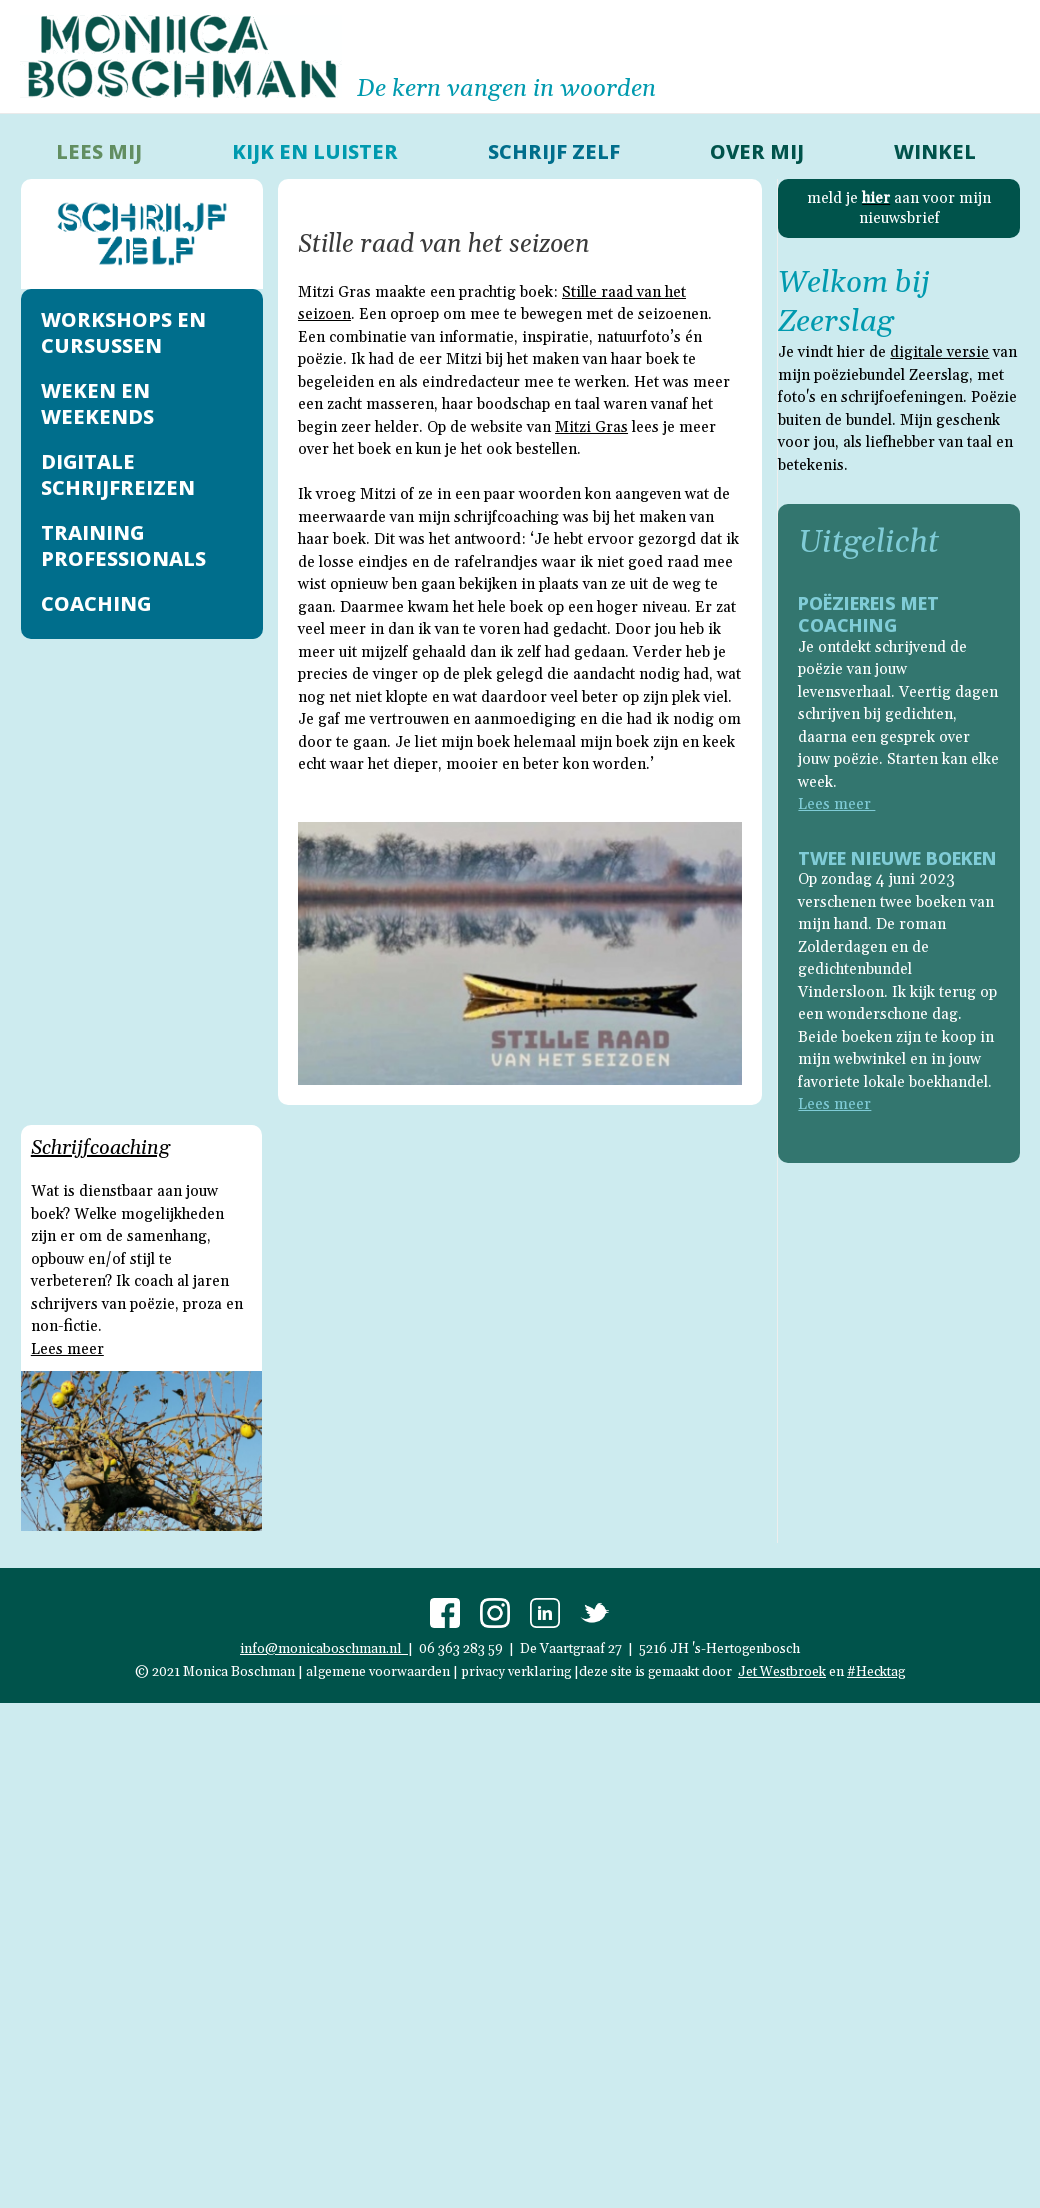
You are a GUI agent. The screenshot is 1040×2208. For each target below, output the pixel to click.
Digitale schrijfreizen (118, 474)
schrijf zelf (554, 151)
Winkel (935, 151)
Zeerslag (836, 322)
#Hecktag (876, 1672)
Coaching (96, 603)
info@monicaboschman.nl (324, 1649)
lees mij (99, 151)
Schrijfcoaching (100, 1148)
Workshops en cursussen (123, 332)
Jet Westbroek (782, 1672)
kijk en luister (315, 151)
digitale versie (939, 352)
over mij (757, 151)
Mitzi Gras (591, 427)
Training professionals (123, 545)
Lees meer (67, 1349)
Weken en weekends (97, 403)
